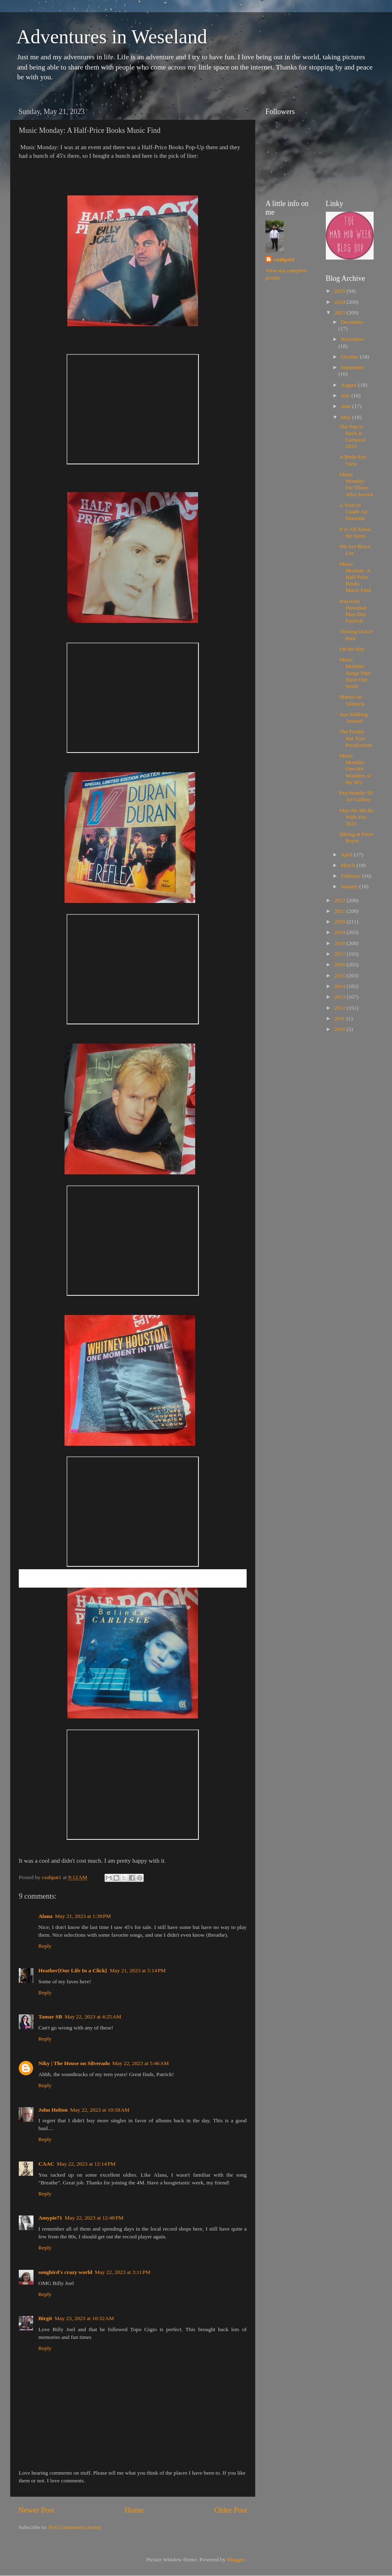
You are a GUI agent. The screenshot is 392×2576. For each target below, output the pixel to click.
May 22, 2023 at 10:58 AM (99, 2110)
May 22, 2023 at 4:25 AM (93, 2017)
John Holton (53, 2110)
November (352, 339)
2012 (340, 1008)
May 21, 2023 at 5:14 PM (138, 1970)
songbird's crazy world (65, 2272)
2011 (340, 1018)
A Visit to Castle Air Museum (353, 511)
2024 (340, 302)
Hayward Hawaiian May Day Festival (353, 611)
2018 (340, 943)
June (346, 406)
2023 (340, 312)
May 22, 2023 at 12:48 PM (94, 2218)
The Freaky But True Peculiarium (355, 738)
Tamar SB (50, 2017)
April (347, 854)
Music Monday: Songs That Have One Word (354, 672)
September (353, 367)
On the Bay (352, 649)
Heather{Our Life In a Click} (72, 1970)
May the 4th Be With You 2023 (356, 817)
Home (134, 2510)
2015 (340, 975)
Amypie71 (50, 2218)
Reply (44, 1946)
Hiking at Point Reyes (356, 837)
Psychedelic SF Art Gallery (356, 796)
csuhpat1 (284, 259)
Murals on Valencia (351, 700)
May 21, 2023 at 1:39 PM (83, 1916)
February (351, 876)
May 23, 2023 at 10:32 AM (84, 2318)
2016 (340, 964)
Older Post (230, 2510)
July (346, 395)
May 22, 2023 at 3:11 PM (123, 2272)
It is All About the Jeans (355, 532)
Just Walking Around (353, 717)
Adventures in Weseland (111, 36)
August (349, 385)
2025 (340, 291)
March (349, 865)
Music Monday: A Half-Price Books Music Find (355, 577)
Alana (45, 1916)
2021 (340, 911)
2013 (340, 997)
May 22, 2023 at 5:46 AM (140, 2063)
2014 (340, 986)
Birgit (45, 2318)
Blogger (236, 2559)
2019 (340, 932)
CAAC (46, 2164)
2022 (340, 900)
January (350, 886)
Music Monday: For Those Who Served (356, 484)
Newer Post (36, 2510)
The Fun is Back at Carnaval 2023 (352, 436)
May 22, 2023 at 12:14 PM (86, 2164)
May (346, 417)
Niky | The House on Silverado (74, 2063)
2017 (340, 954)
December (352, 322)
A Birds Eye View (352, 460)
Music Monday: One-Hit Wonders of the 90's (355, 769)
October (350, 357)
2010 (340, 1029)
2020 (340, 921)
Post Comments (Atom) (75, 2527)
